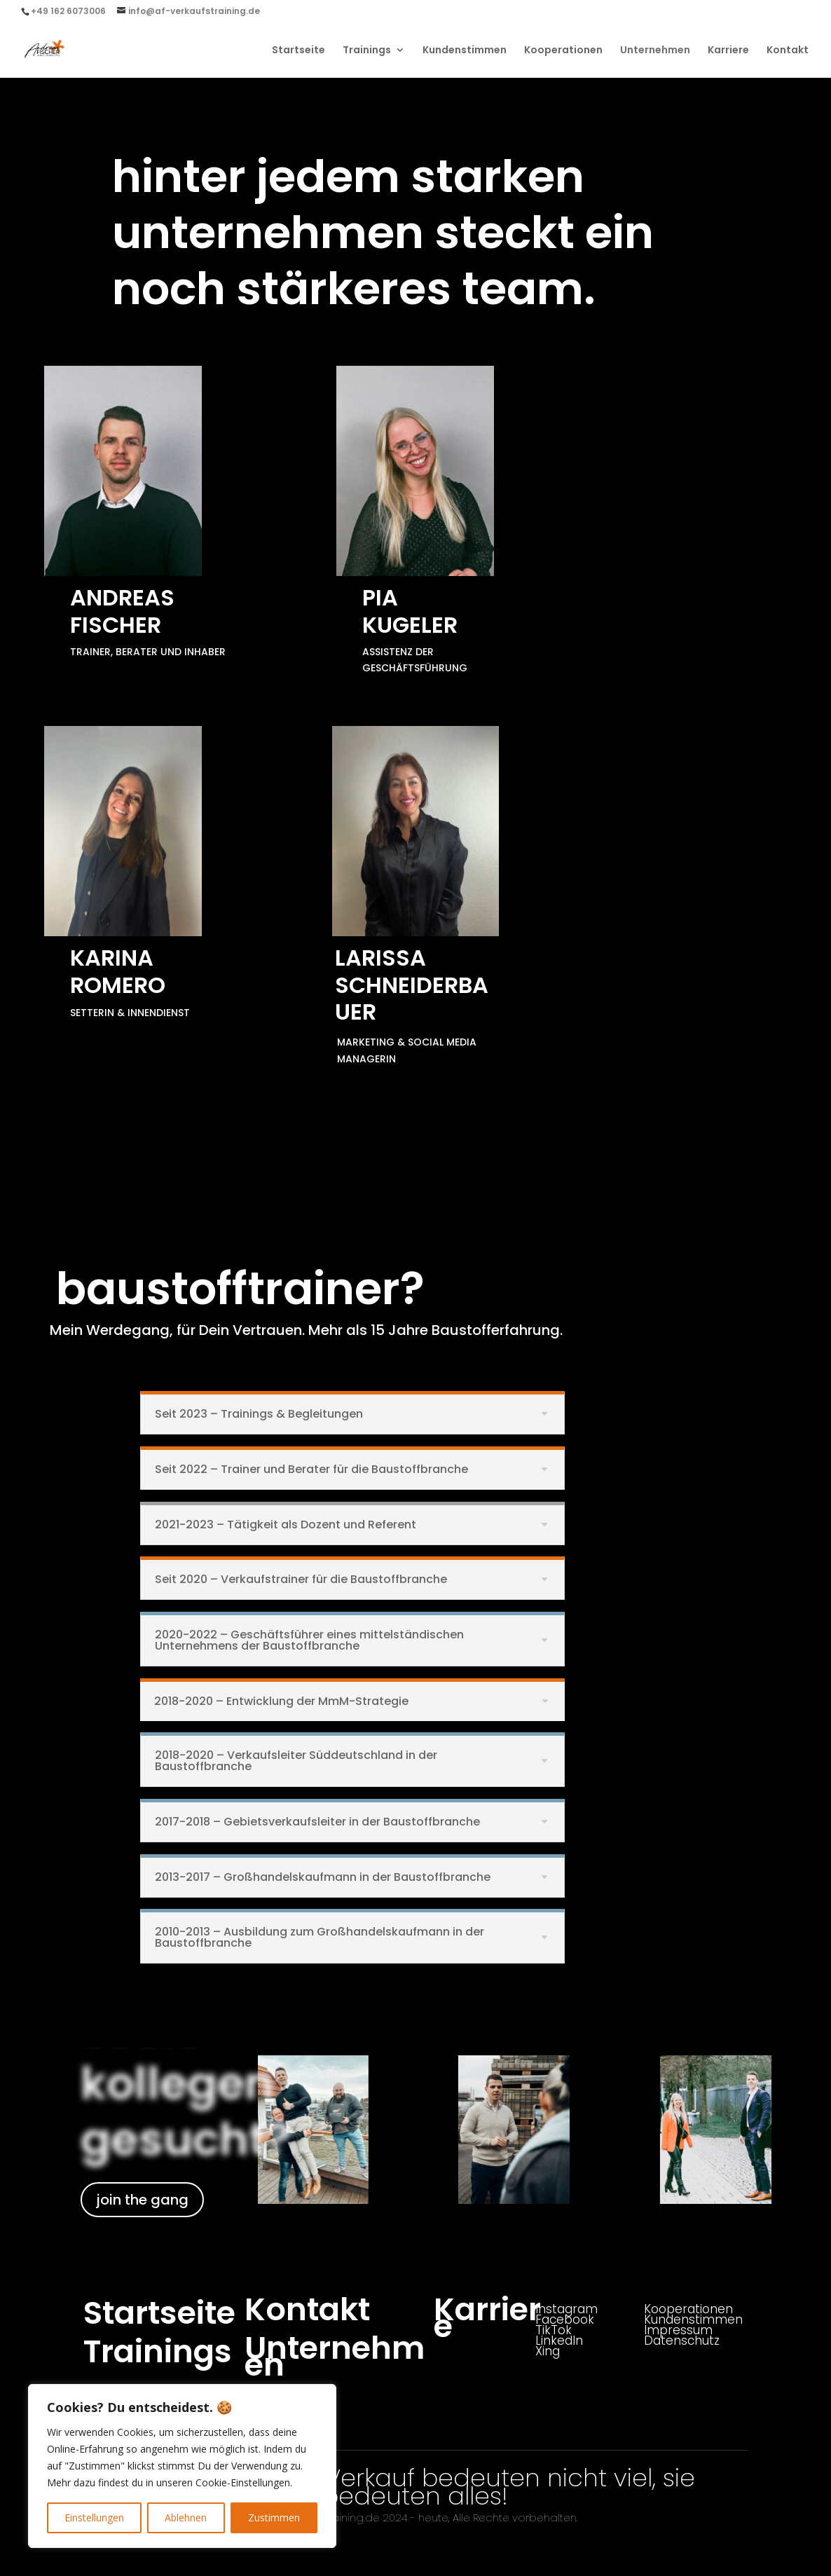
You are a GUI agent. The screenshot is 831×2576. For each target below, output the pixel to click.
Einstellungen (94, 2517)
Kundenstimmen (465, 51)
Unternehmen (655, 51)
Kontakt (788, 51)
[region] (182, 2466)
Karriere (728, 51)
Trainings (367, 51)
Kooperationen (563, 51)
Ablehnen (186, 2517)
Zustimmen (274, 2517)
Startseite (298, 51)
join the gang (142, 2200)
